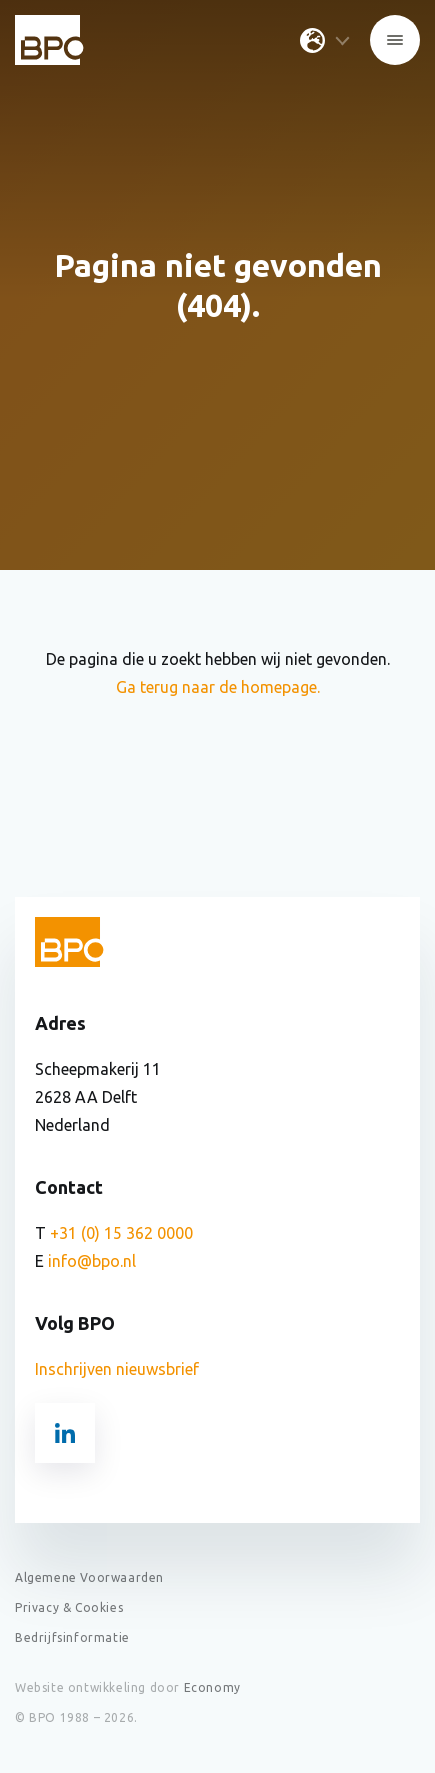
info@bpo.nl (92, 1261)
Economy (212, 1687)
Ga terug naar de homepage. (218, 687)
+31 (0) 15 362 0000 (121, 1233)
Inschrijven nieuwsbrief (117, 1369)
